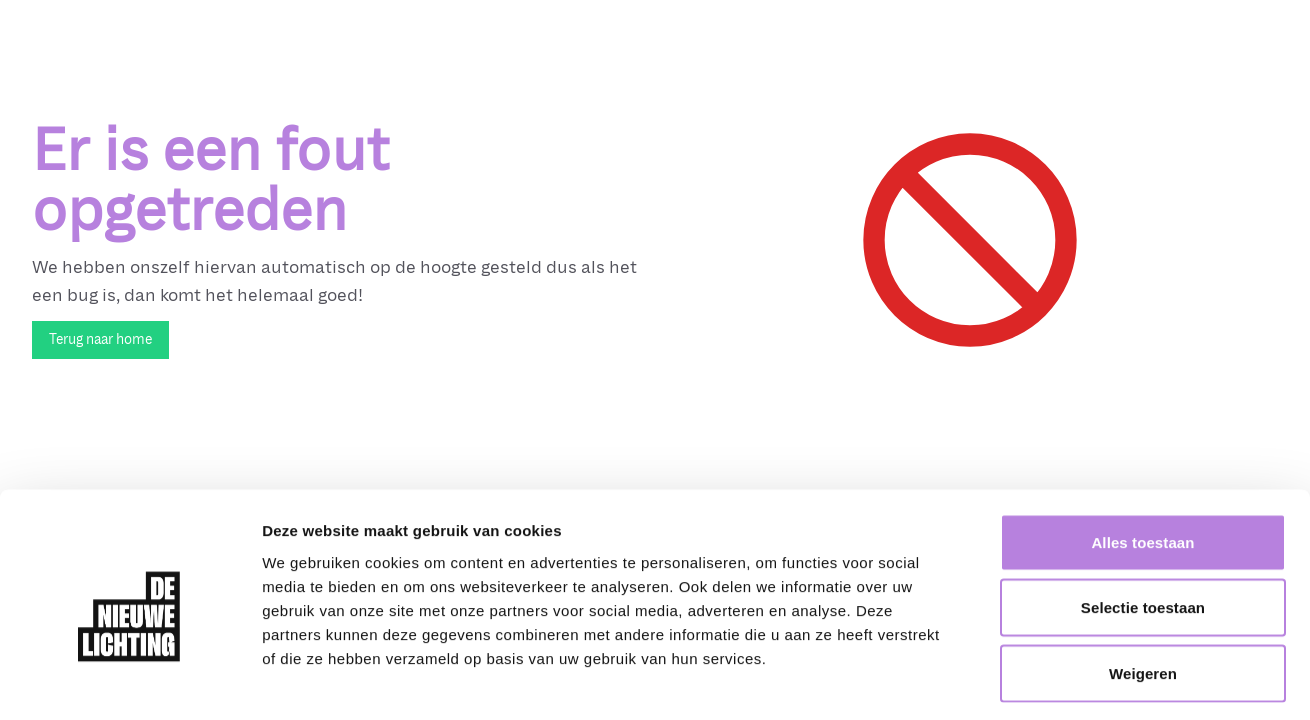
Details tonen (1080, 680)
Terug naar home (100, 339)
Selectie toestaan (1143, 523)
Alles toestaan (1142, 457)
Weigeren (1143, 588)
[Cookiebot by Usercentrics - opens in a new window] (129, 681)
